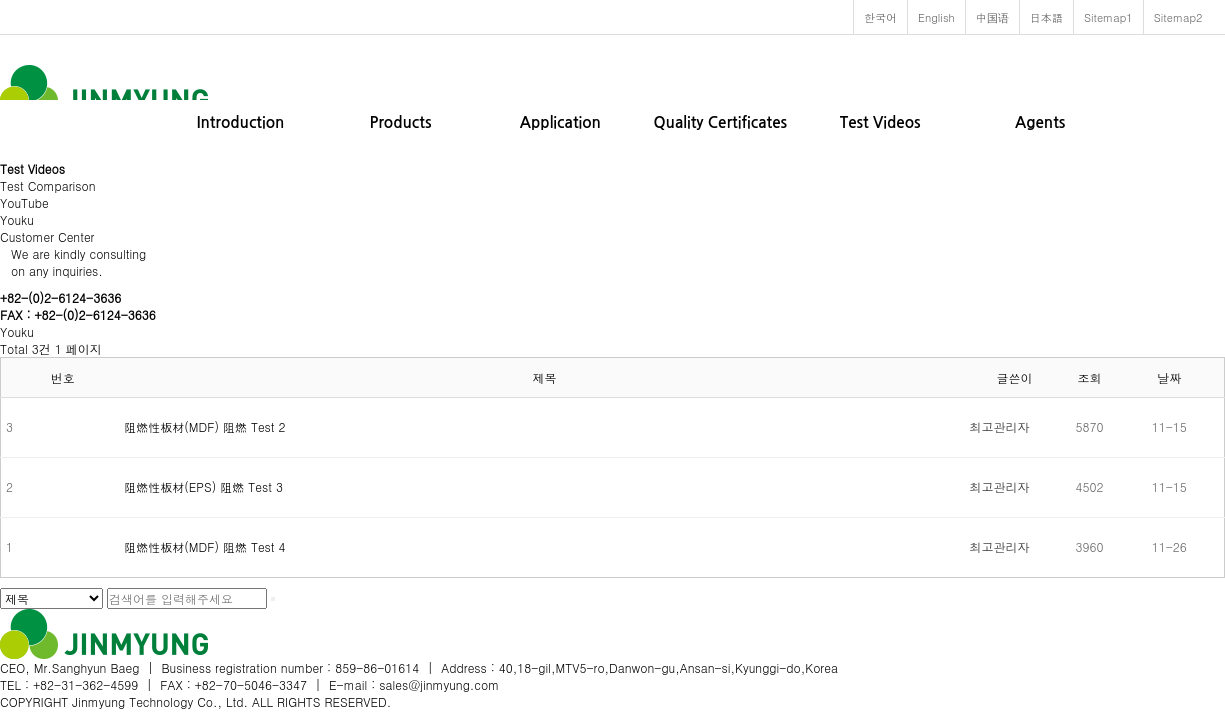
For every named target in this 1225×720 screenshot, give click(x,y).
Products (400, 122)
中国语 (992, 17)
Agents (1040, 122)
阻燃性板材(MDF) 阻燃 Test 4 (204, 546)
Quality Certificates (720, 122)
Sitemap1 (1108, 17)
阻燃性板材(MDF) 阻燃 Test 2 (204, 426)
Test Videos (880, 122)
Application (560, 122)
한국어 (880, 17)
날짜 (1169, 377)
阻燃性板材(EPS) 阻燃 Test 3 (203, 486)
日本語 (1046, 17)
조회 (1090, 377)
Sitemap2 (1178, 17)
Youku (17, 219)
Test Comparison (48, 185)
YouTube (24, 202)
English (936, 17)
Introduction (241, 122)
